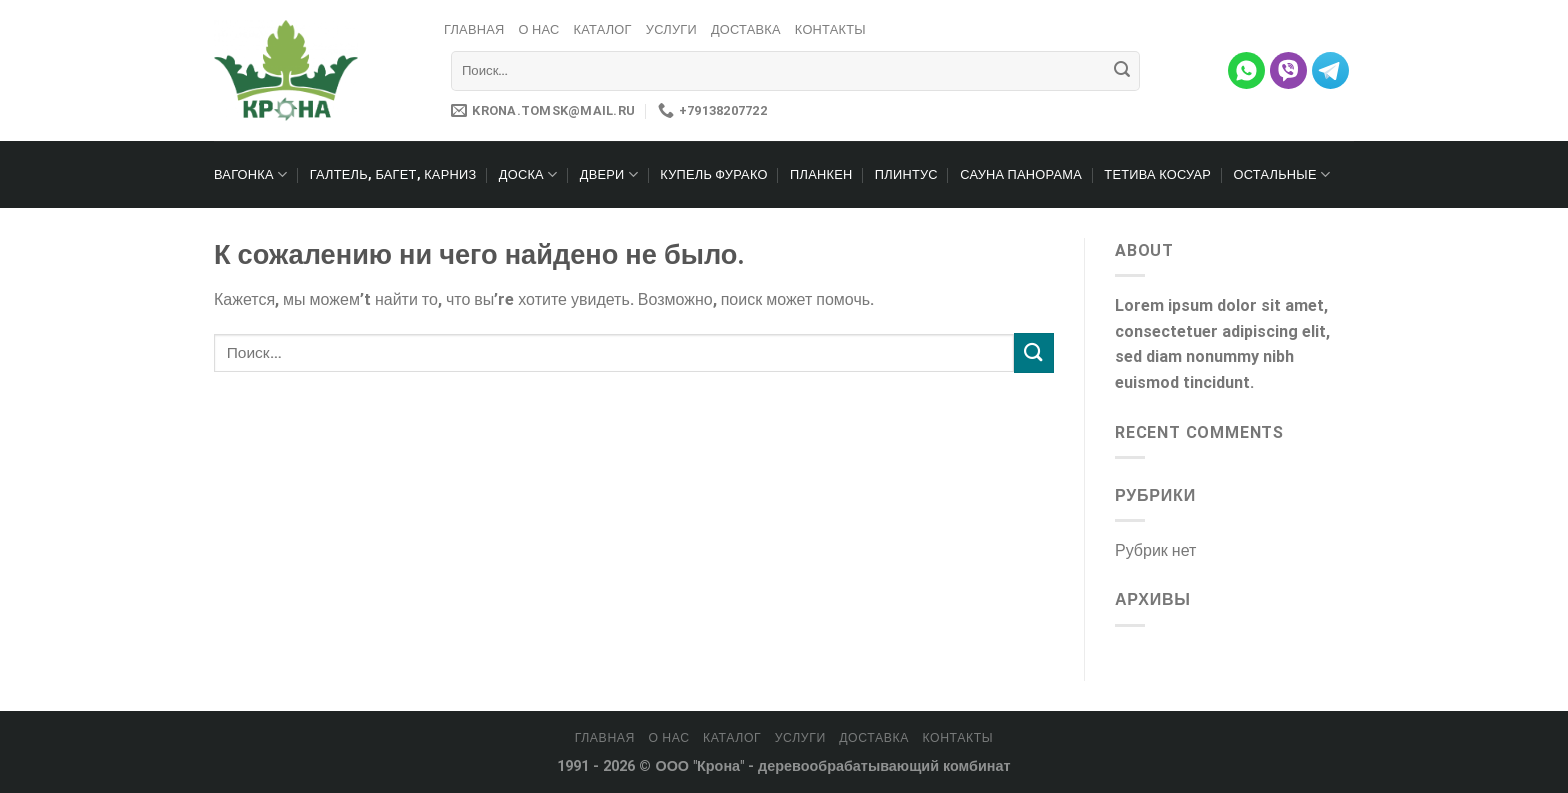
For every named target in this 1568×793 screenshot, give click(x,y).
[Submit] (1122, 71)
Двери (609, 174)
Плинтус (906, 174)
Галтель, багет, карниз (393, 174)
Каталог (602, 29)
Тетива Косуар (1157, 174)
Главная (474, 29)
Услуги (671, 29)
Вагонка (250, 174)
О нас (539, 29)
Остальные (1282, 174)
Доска (528, 174)
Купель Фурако (713, 174)
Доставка (746, 29)
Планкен (821, 174)
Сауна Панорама (1021, 174)
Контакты (830, 29)
